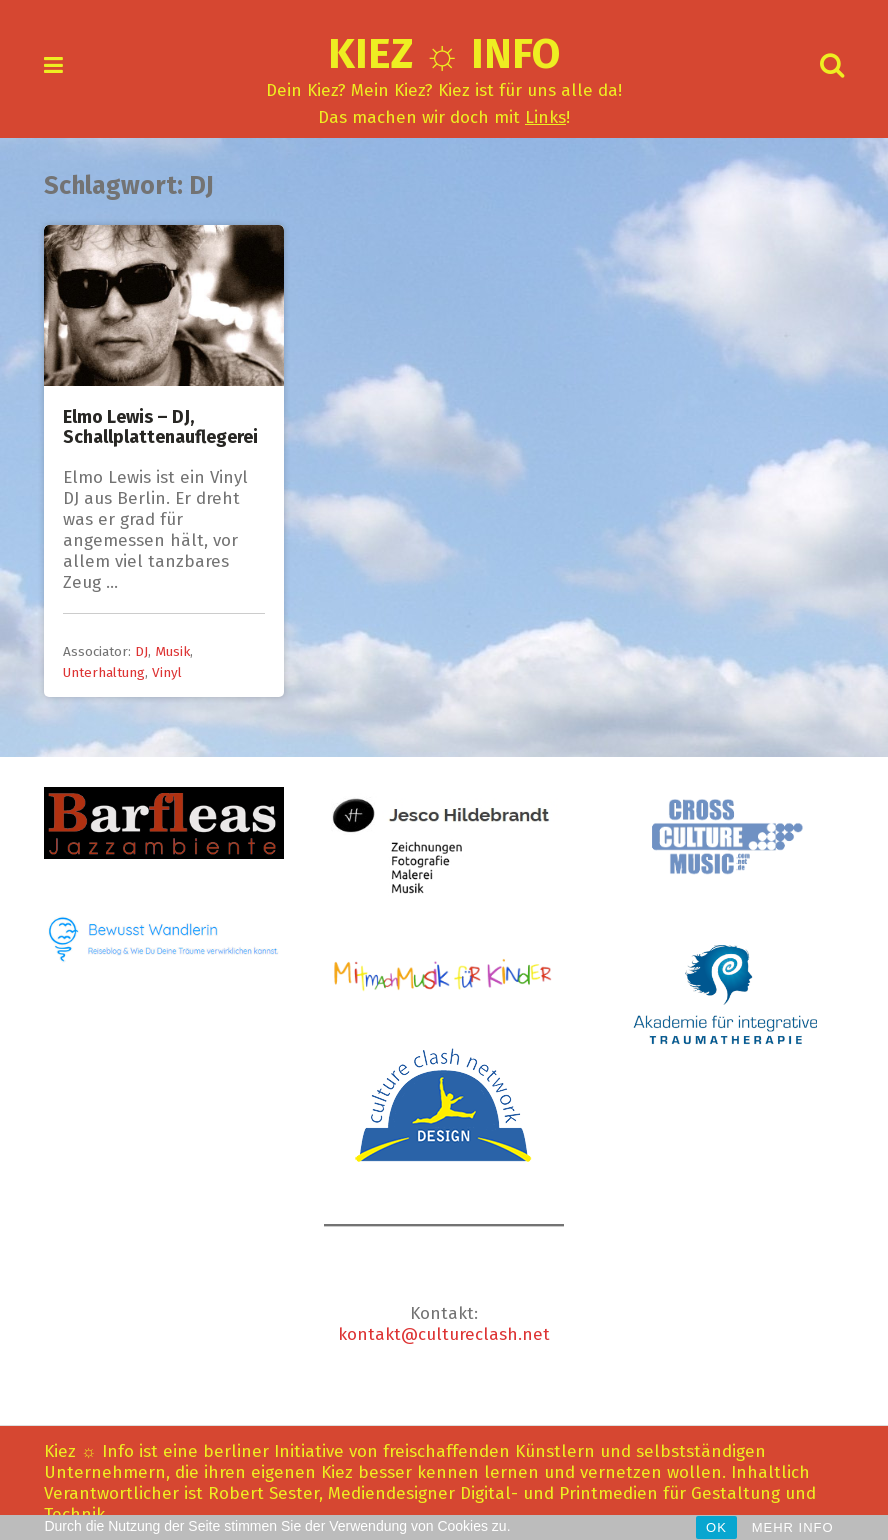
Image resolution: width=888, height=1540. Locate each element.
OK (716, 1527)
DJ (141, 651)
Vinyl (167, 672)
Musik (172, 651)
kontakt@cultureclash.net (444, 1334)
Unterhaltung (104, 672)
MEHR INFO (793, 1527)
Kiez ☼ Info (444, 54)
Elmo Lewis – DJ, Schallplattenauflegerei (160, 427)
